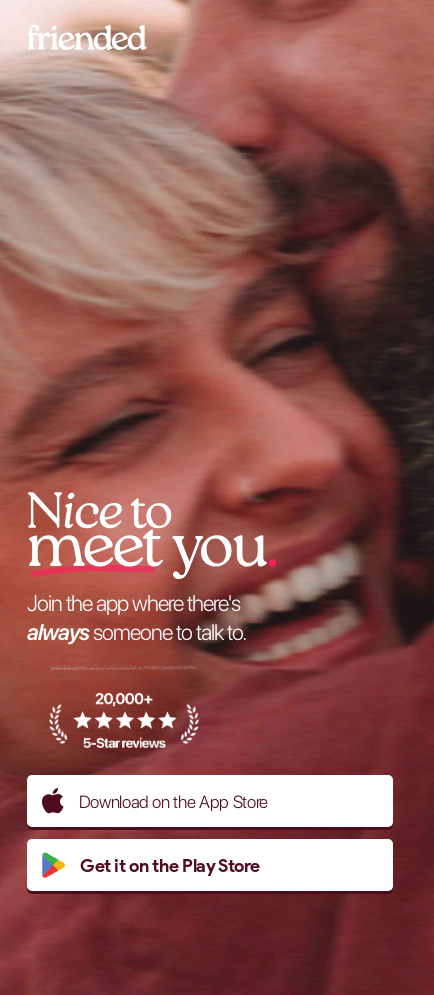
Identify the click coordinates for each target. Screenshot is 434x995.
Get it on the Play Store (150, 865)
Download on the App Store (155, 801)
